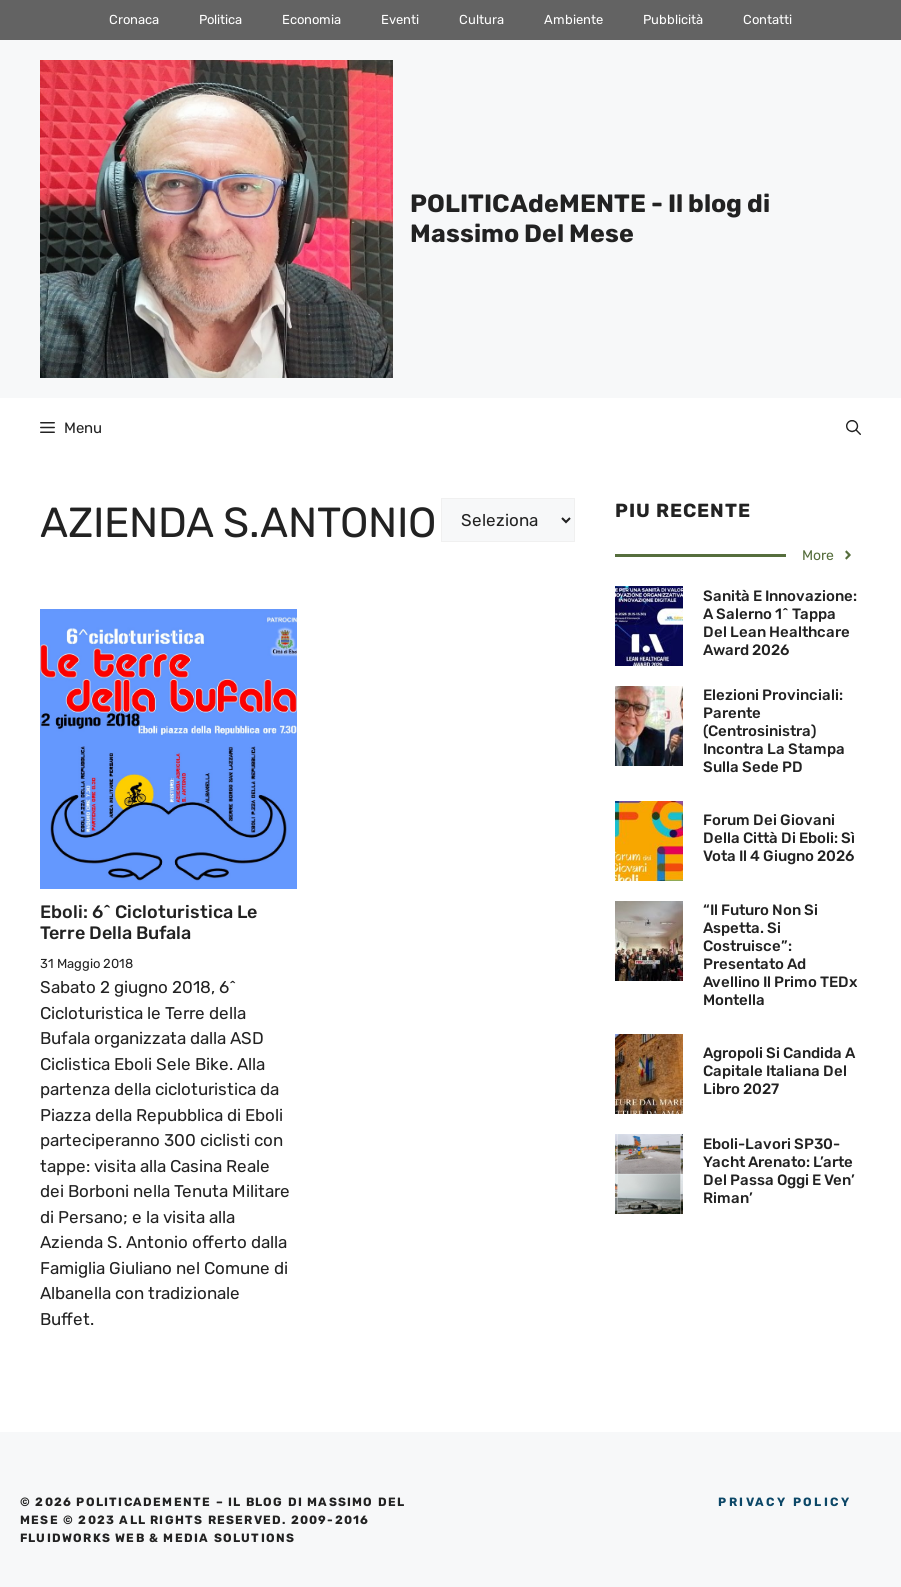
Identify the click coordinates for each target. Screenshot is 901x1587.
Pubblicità (673, 19)
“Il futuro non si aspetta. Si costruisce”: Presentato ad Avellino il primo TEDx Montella (780, 955)
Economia (311, 19)
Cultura (481, 19)
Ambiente (573, 19)
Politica (220, 19)
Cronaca (134, 19)
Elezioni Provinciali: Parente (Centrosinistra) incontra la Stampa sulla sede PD (774, 731)
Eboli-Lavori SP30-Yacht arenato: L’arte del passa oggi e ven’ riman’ (779, 1171)
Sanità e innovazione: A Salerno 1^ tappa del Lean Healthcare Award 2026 (780, 623)
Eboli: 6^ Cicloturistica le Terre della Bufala (148, 923)
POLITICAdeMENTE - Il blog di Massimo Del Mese (590, 218)
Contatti (767, 19)
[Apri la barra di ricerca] (853, 428)
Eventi (400, 19)
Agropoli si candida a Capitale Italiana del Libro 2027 (779, 1071)
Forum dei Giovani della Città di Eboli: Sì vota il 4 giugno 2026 (779, 838)
